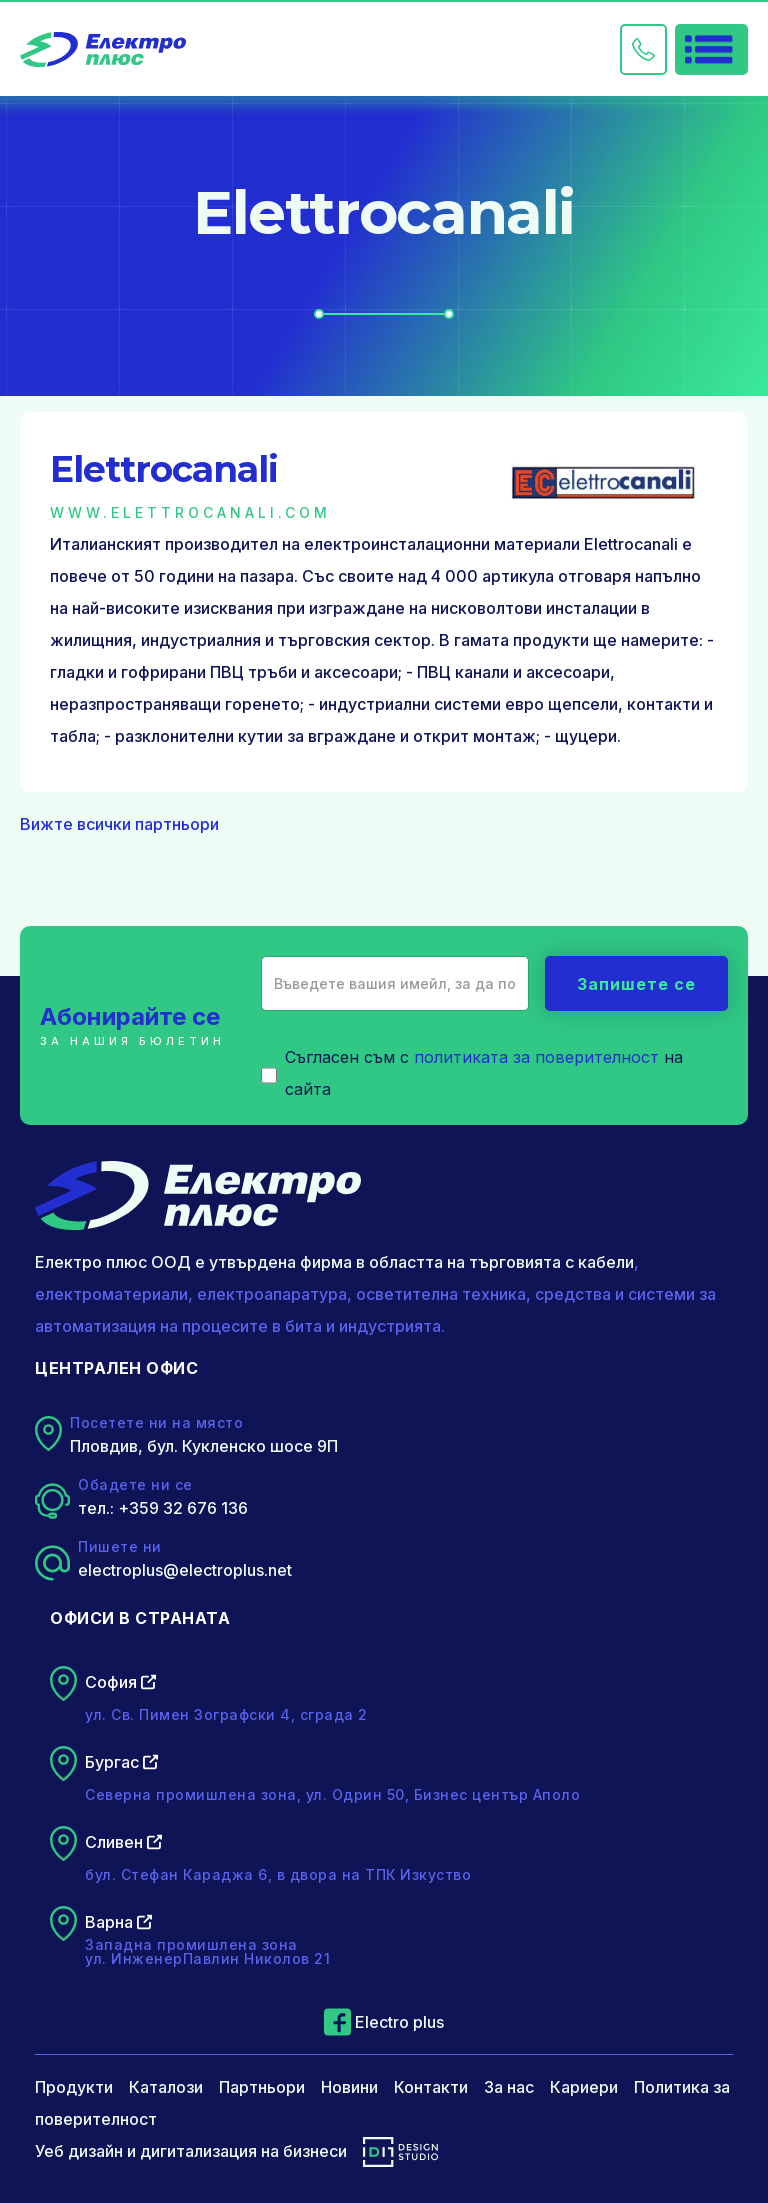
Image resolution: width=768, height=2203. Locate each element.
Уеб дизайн (79, 2151)
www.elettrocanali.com (190, 512)
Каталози (166, 2087)
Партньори (262, 2087)
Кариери (584, 2087)
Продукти (74, 2087)
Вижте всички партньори (119, 824)
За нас (509, 2087)
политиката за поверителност (536, 1057)
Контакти (431, 2087)
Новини (349, 2087)
